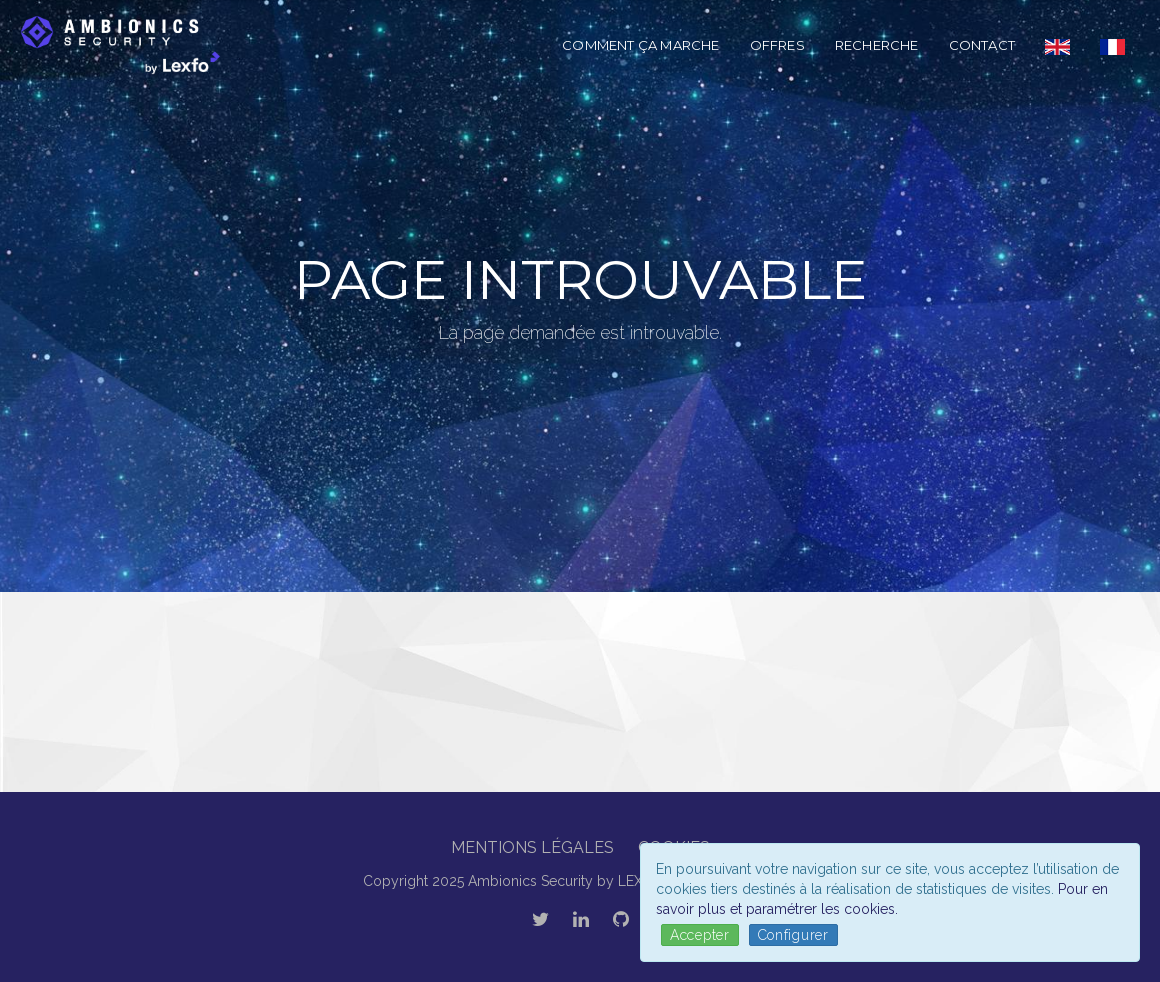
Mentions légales (532, 847)
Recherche (877, 45)
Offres (777, 45)
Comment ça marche (640, 45)
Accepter (700, 935)
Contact (982, 45)
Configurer (793, 935)
